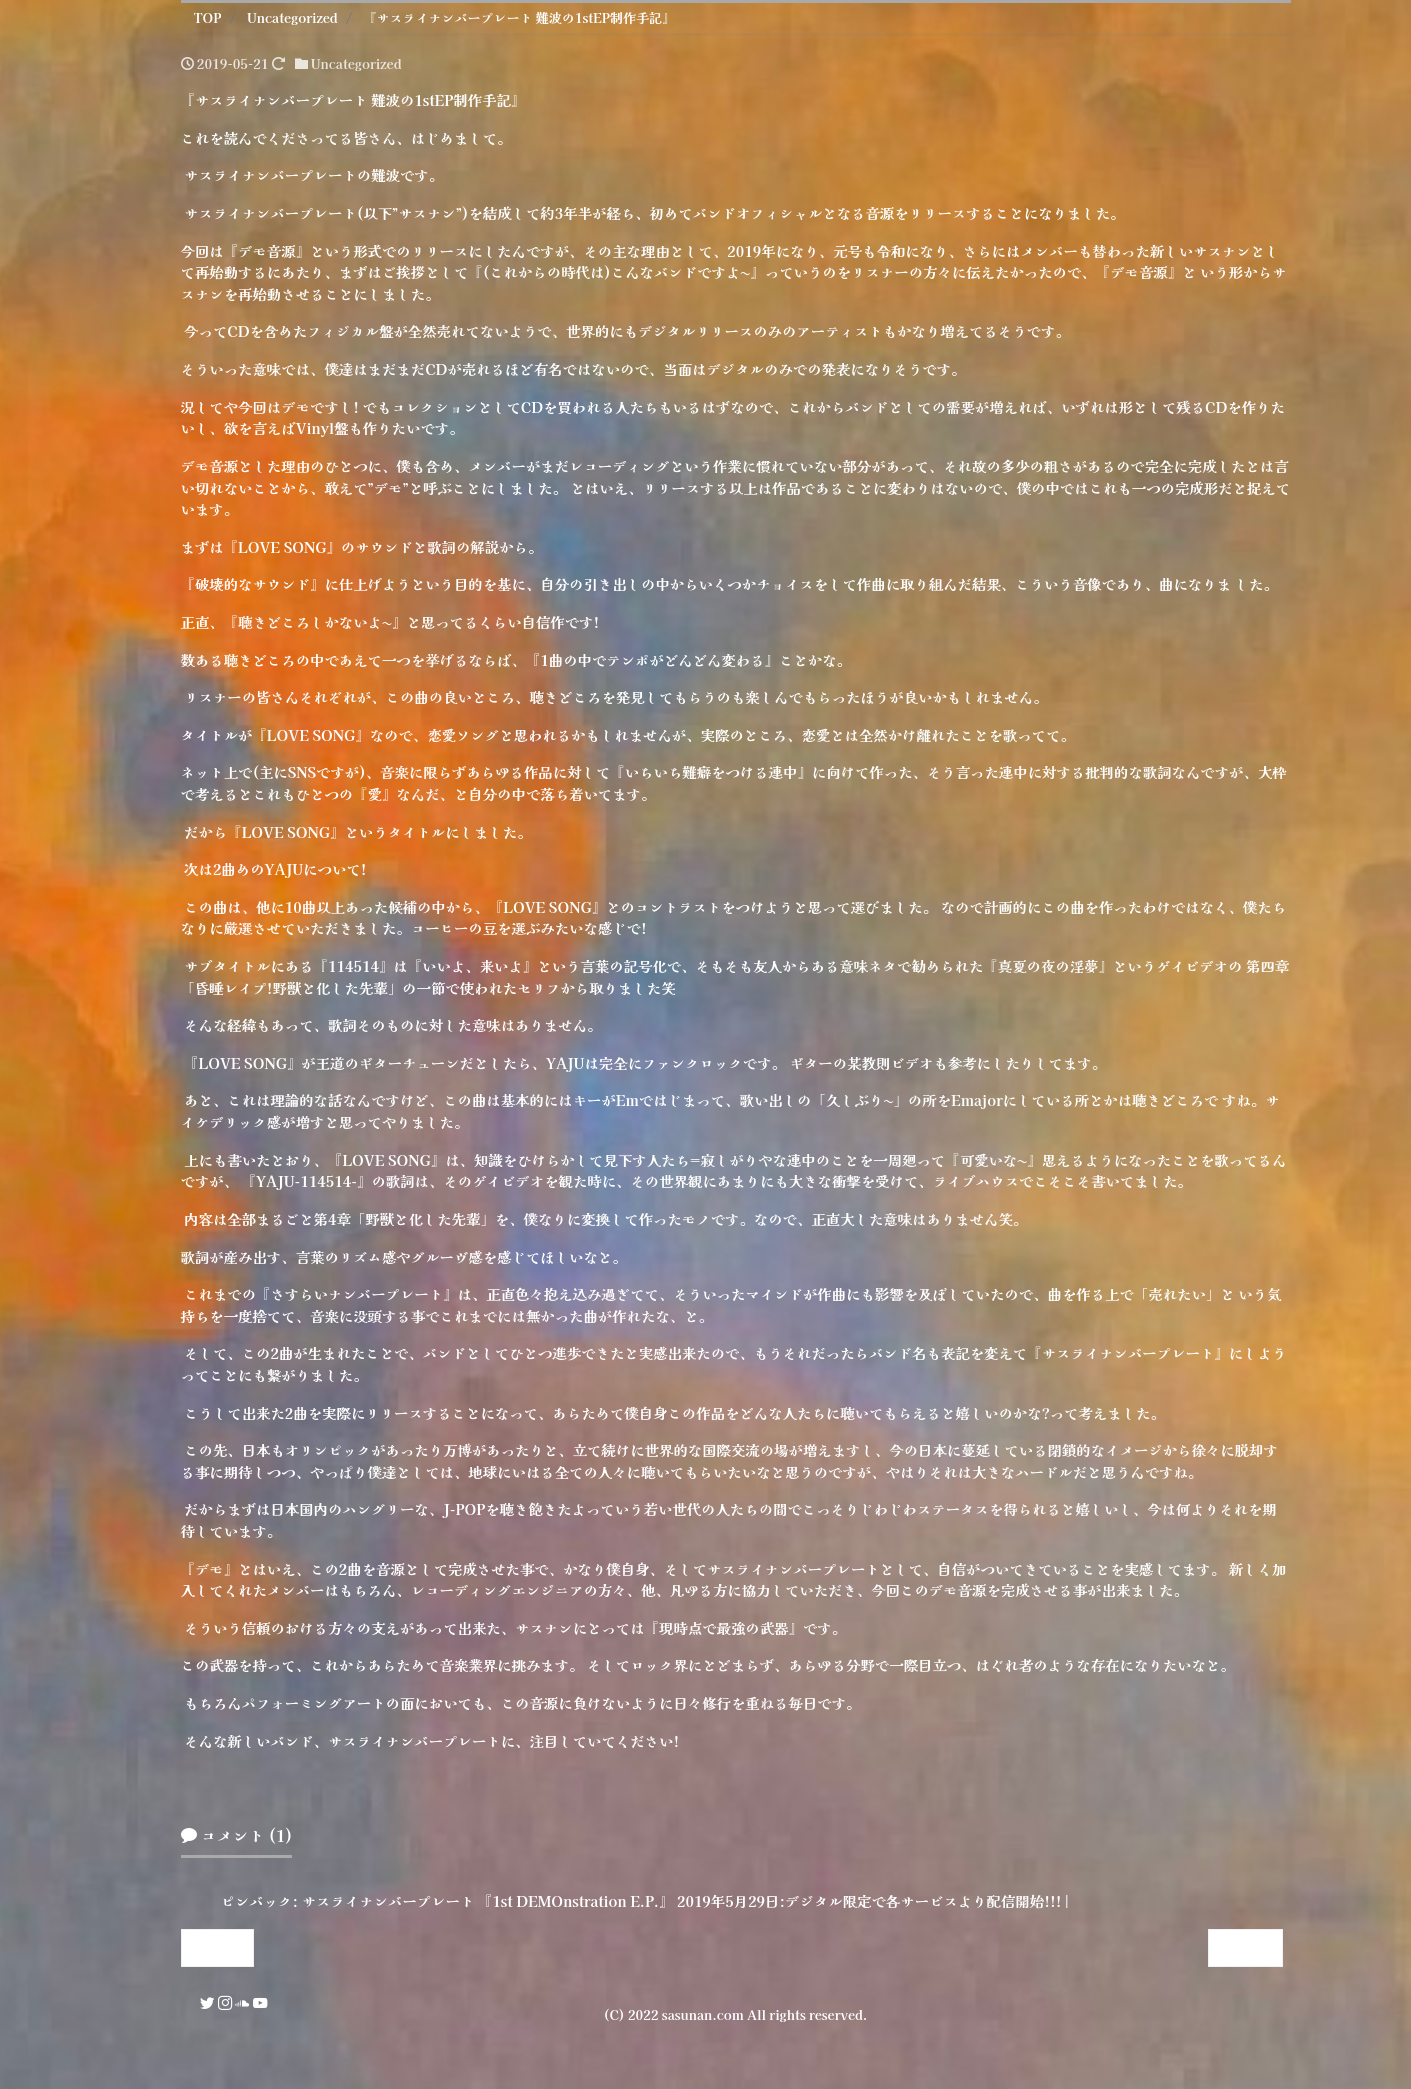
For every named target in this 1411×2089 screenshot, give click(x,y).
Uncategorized (356, 63)
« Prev (217, 1947)
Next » (1245, 1947)
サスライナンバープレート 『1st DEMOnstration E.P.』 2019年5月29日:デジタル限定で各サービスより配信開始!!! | (685, 1900)
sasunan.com (703, 2014)
